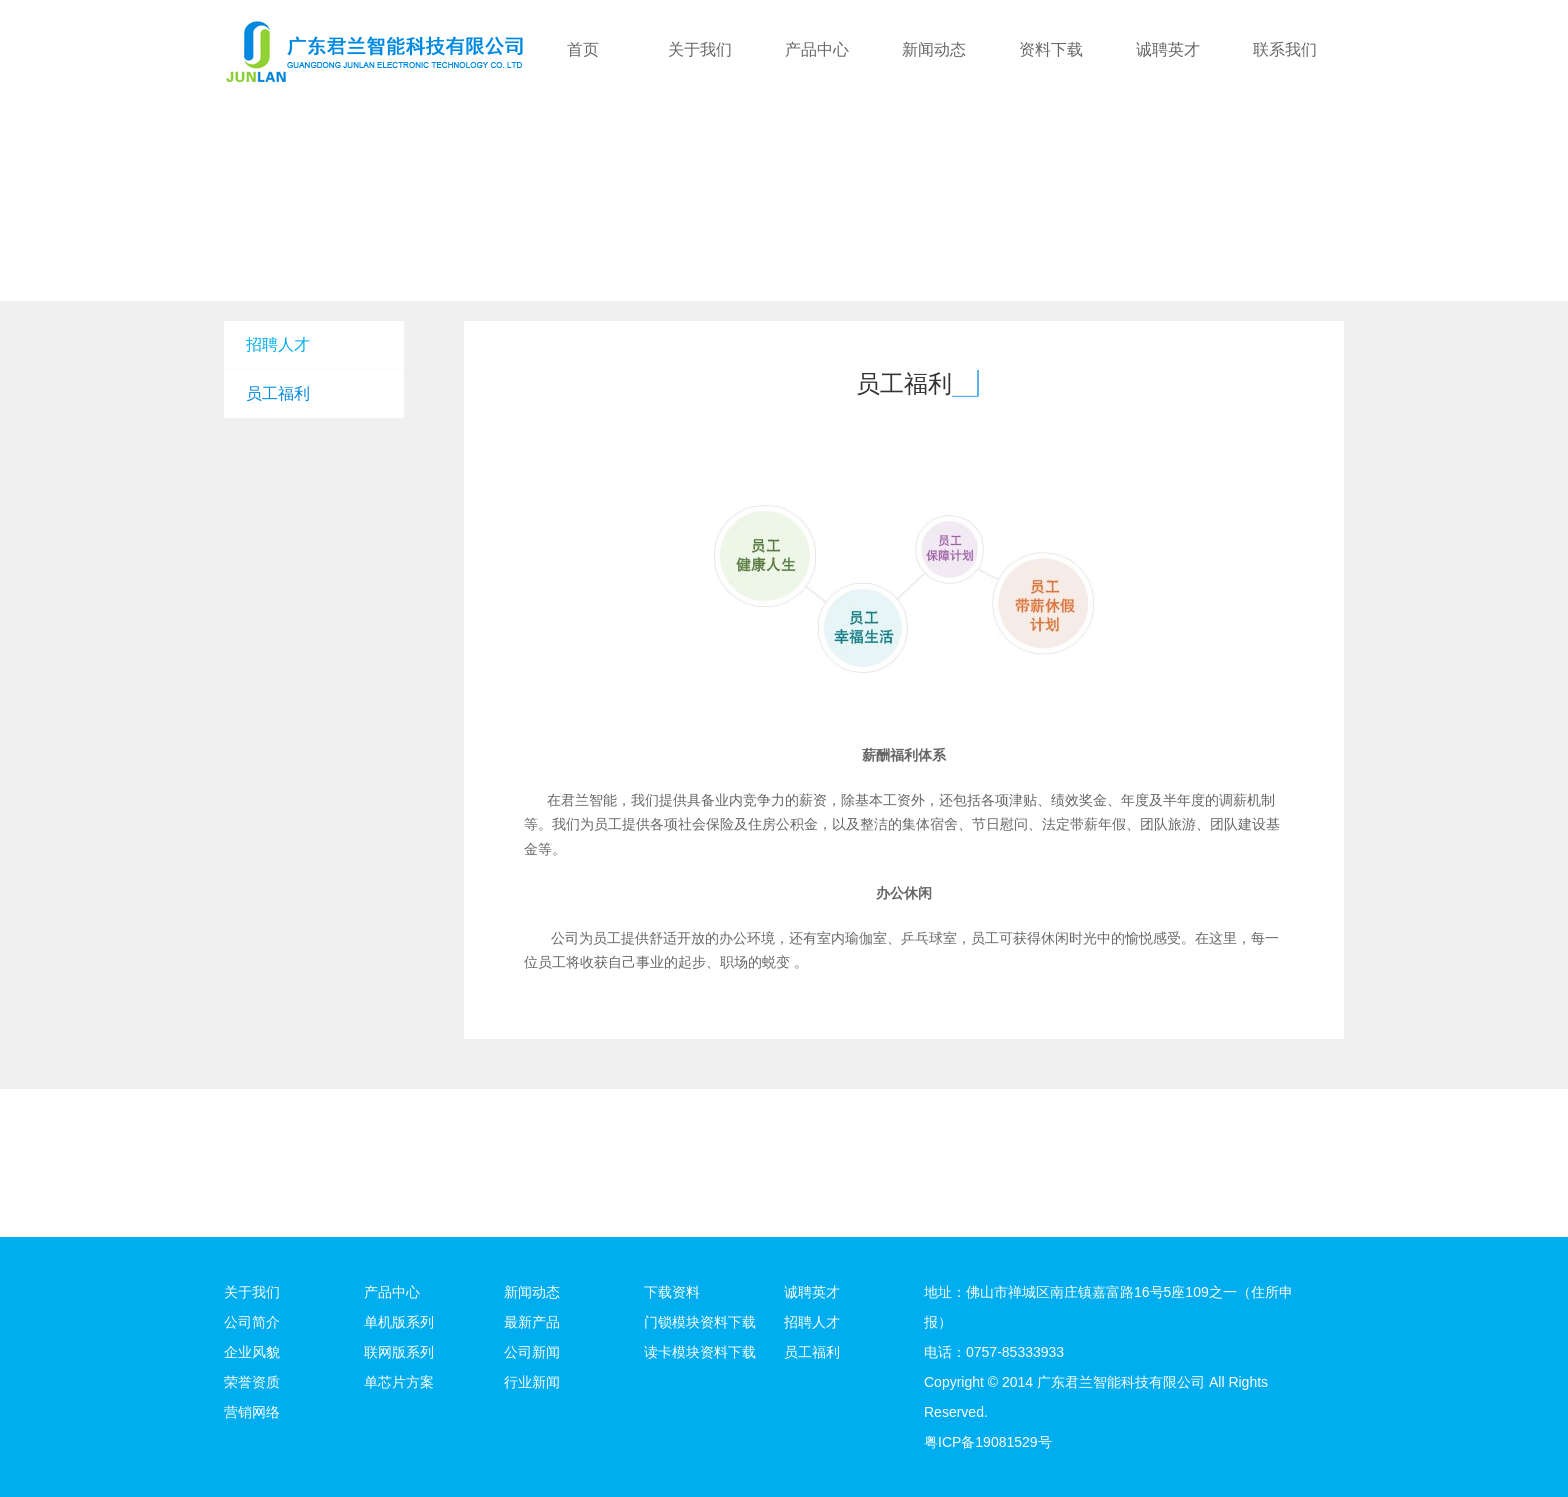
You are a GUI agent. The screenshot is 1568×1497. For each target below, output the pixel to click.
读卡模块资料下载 (700, 1352)
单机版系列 (399, 1322)
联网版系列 (399, 1352)
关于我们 (700, 49)
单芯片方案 (399, 1382)
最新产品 (532, 1322)
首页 (583, 49)
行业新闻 (532, 1382)
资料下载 (1051, 49)
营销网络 (252, 1412)
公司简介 (252, 1322)
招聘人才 (278, 344)
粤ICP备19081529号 (988, 1442)
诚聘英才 (1168, 49)
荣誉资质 (252, 1382)
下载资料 (672, 1292)
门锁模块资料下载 (700, 1322)
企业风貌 (252, 1352)
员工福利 (278, 393)
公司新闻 (532, 1352)
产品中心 (817, 49)
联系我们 (1285, 49)
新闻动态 (934, 49)
